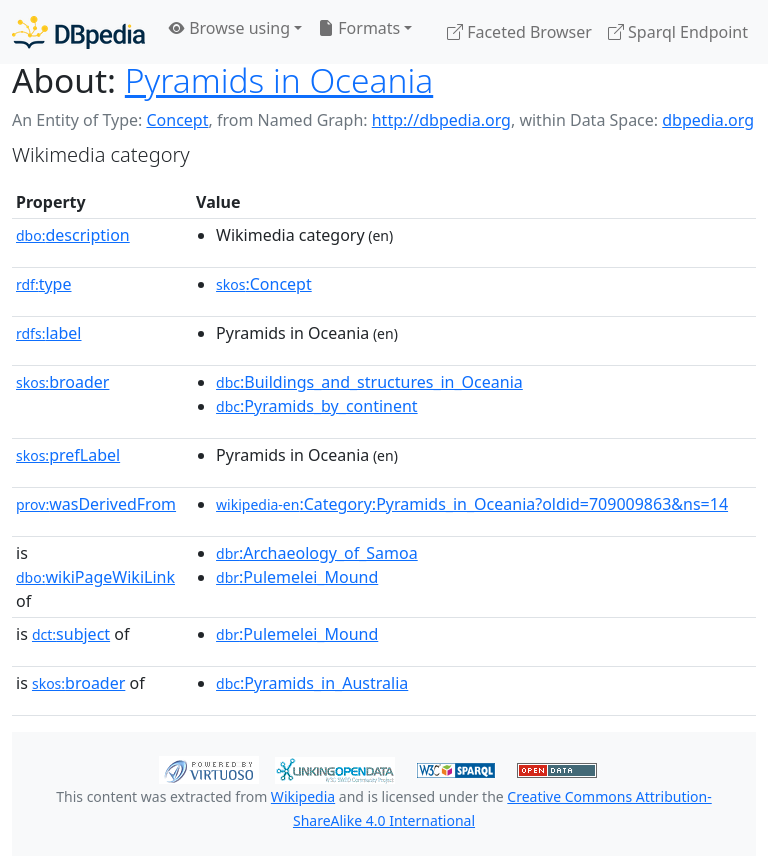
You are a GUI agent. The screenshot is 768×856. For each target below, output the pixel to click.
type (44, 284)
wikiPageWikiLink (95, 577)
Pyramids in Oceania (279, 80)
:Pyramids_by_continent (317, 406)
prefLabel (68, 455)
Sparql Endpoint (678, 32)
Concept (177, 120)
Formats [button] (359, 28)
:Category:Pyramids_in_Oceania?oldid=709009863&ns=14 (472, 504)
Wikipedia (303, 796)
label (49, 333)
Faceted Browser (519, 32)
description (73, 235)
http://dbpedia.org (441, 120)
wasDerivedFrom (96, 504)
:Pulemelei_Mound (297, 577)
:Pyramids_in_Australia (312, 683)
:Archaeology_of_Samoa (317, 553)
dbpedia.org (708, 120)
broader (62, 382)
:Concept (264, 284)
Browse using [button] (229, 28)
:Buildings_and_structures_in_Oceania (369, 382)
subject (71, 634)
